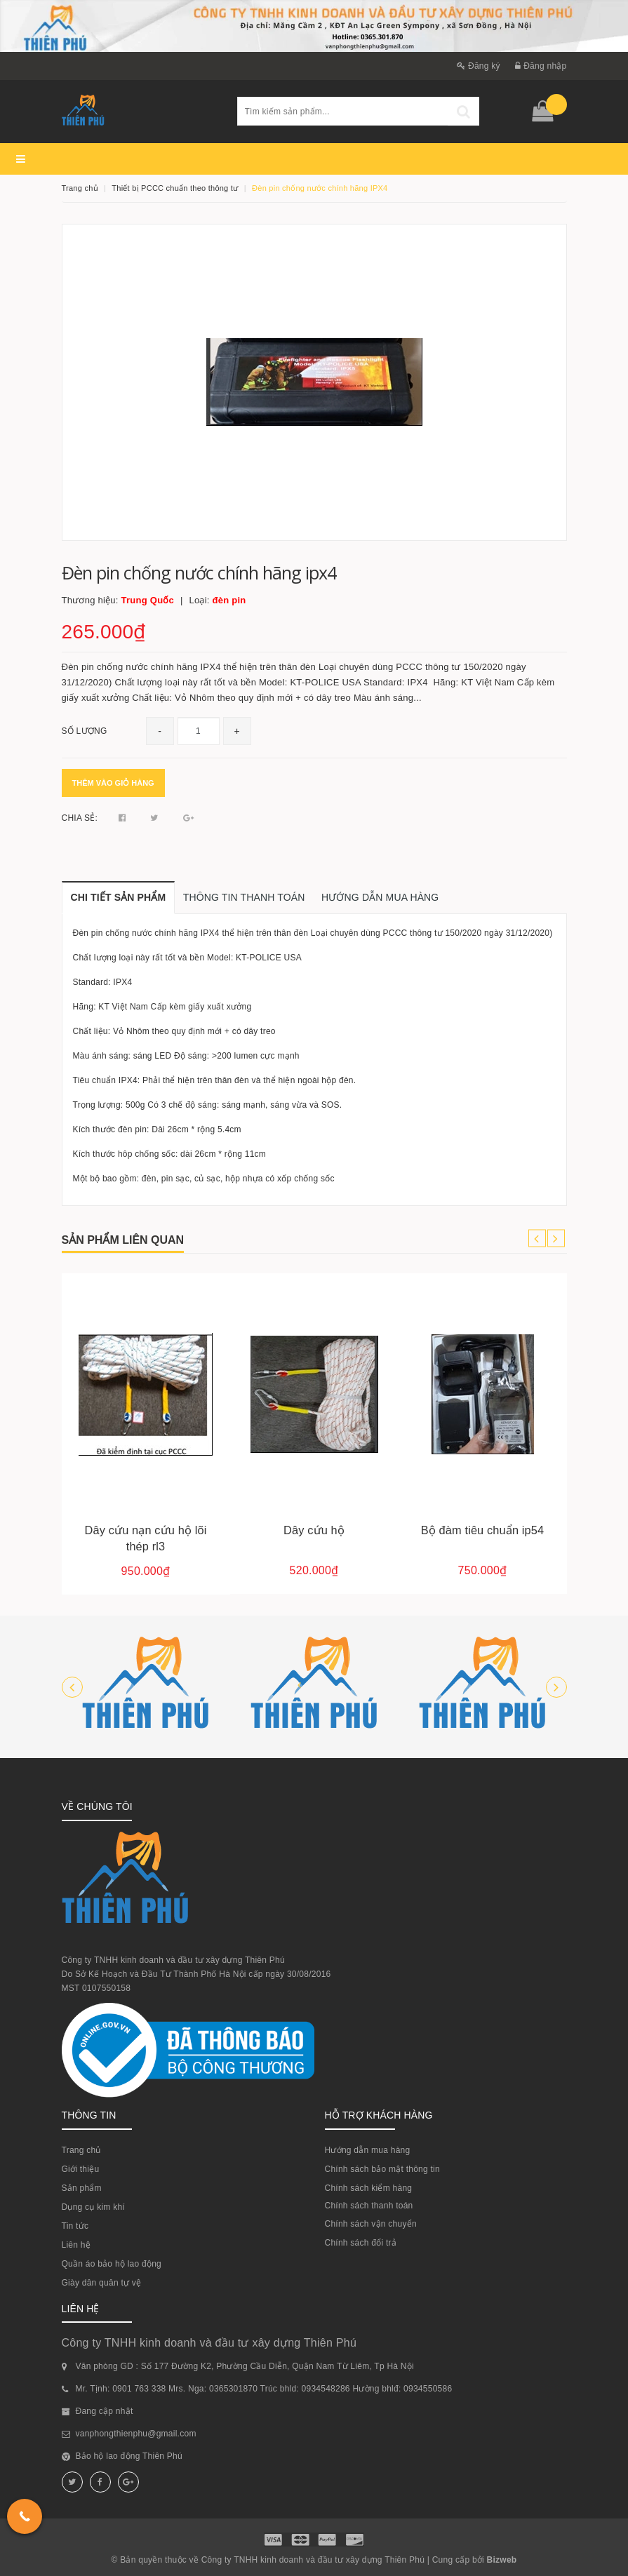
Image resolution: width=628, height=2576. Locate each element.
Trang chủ (81, 2150)
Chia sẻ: (80, 818)
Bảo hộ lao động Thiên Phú (129, 2456)
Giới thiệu (81, 2169)
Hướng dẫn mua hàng (367, 2150)
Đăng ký (478, 66)
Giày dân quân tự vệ (102, 2283)
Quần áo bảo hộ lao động (112, 2264)
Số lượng (84, 731)
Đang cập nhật (104, 2411)
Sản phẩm (82, 2188)
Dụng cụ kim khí (93, 2207)
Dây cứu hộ (314, 1530)
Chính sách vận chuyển (371, 2224)
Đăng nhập (540, 66)
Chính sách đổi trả (361, 2243)
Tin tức (75, 2226)
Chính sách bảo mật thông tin (382, 2169)
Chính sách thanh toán (369, 2206)
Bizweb (502, 2560)
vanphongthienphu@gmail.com (136, 2434)
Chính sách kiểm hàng (369, 2188)
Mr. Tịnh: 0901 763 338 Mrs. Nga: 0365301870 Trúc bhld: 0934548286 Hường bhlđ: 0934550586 (264, 2389)
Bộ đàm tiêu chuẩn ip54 (482, 1530)
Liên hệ (76, 2245)
